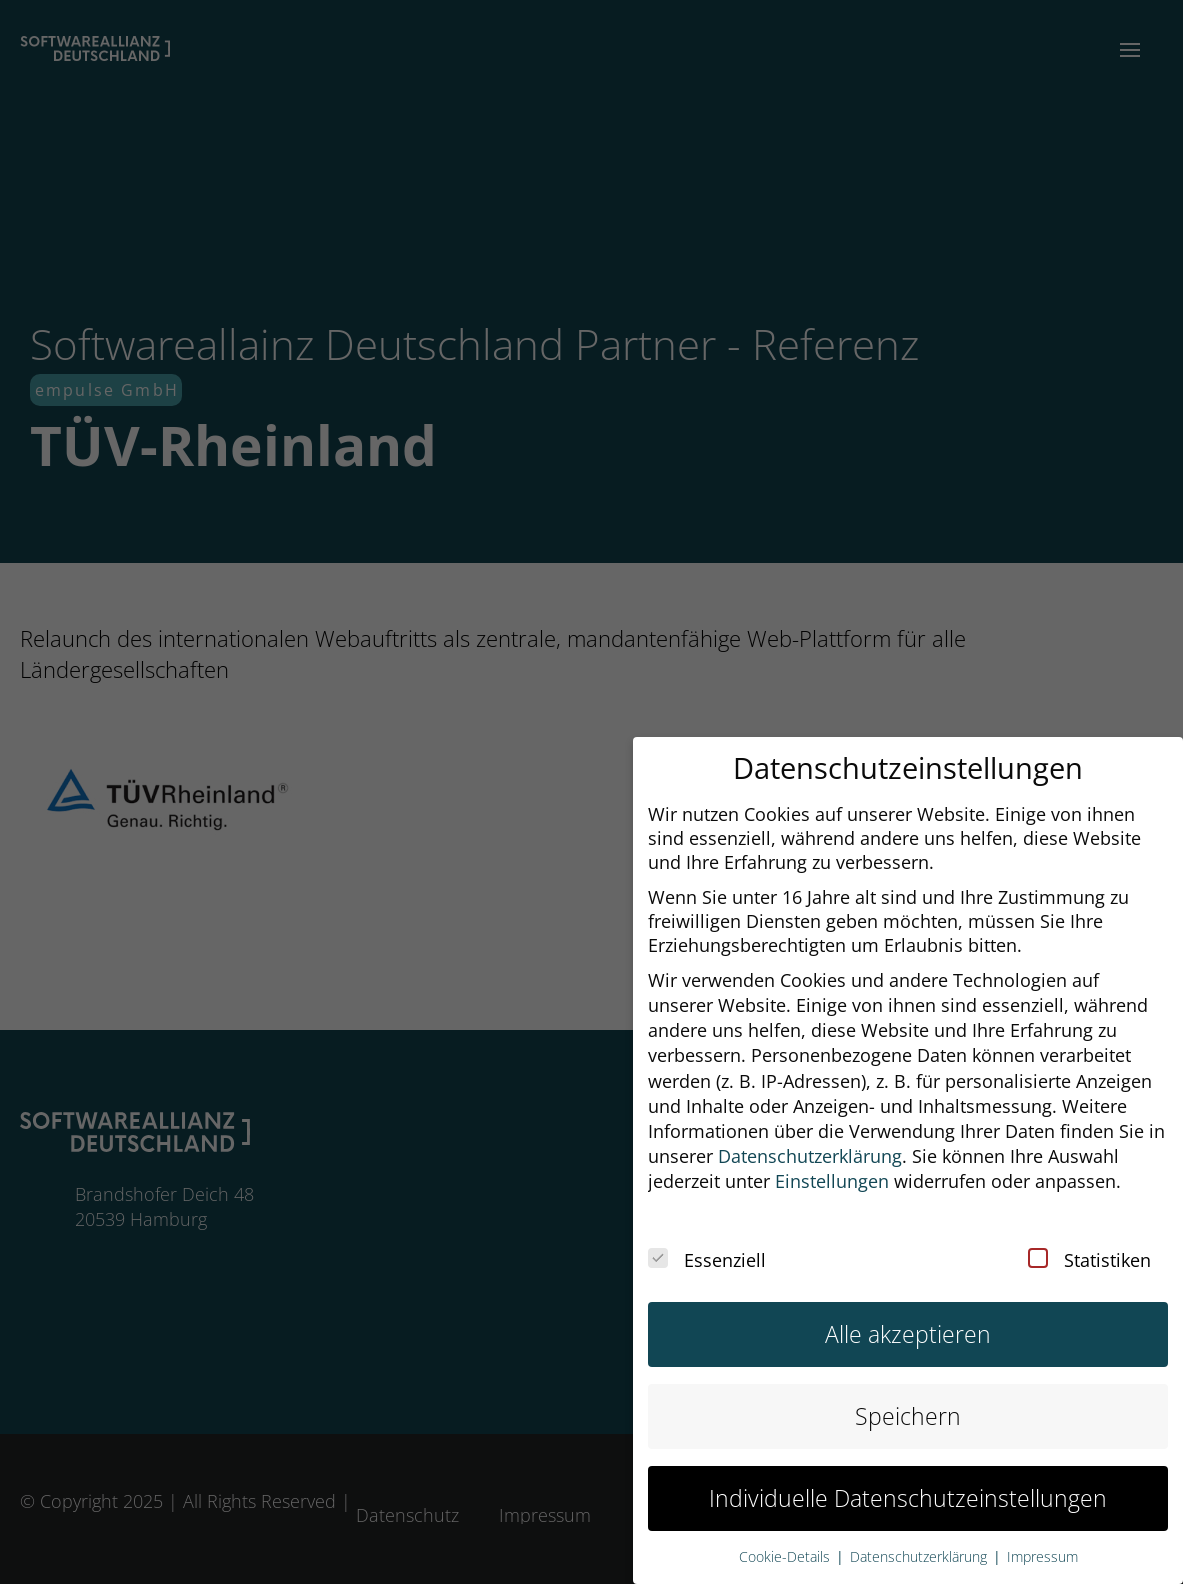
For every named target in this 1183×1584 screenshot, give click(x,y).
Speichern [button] (908, 1391)
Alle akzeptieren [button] (908, 1309)
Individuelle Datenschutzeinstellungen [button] (908, 1473)
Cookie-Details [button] (786, 1533)
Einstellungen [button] (832, 1157)
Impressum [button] (1042, 1533)
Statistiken (1089, 1236)
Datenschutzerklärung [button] (810, 1132)
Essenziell (707, 1236)
